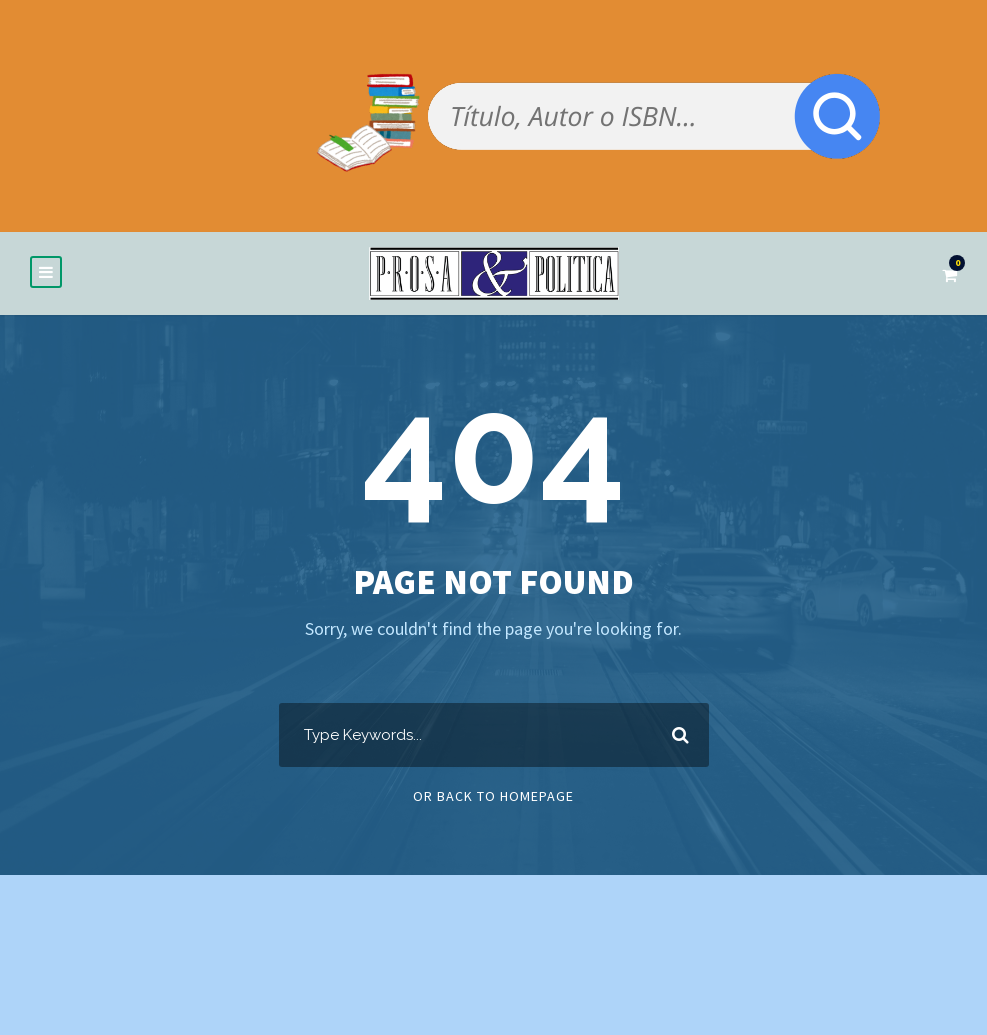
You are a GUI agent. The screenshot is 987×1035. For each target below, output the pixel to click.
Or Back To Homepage (493, 796)
